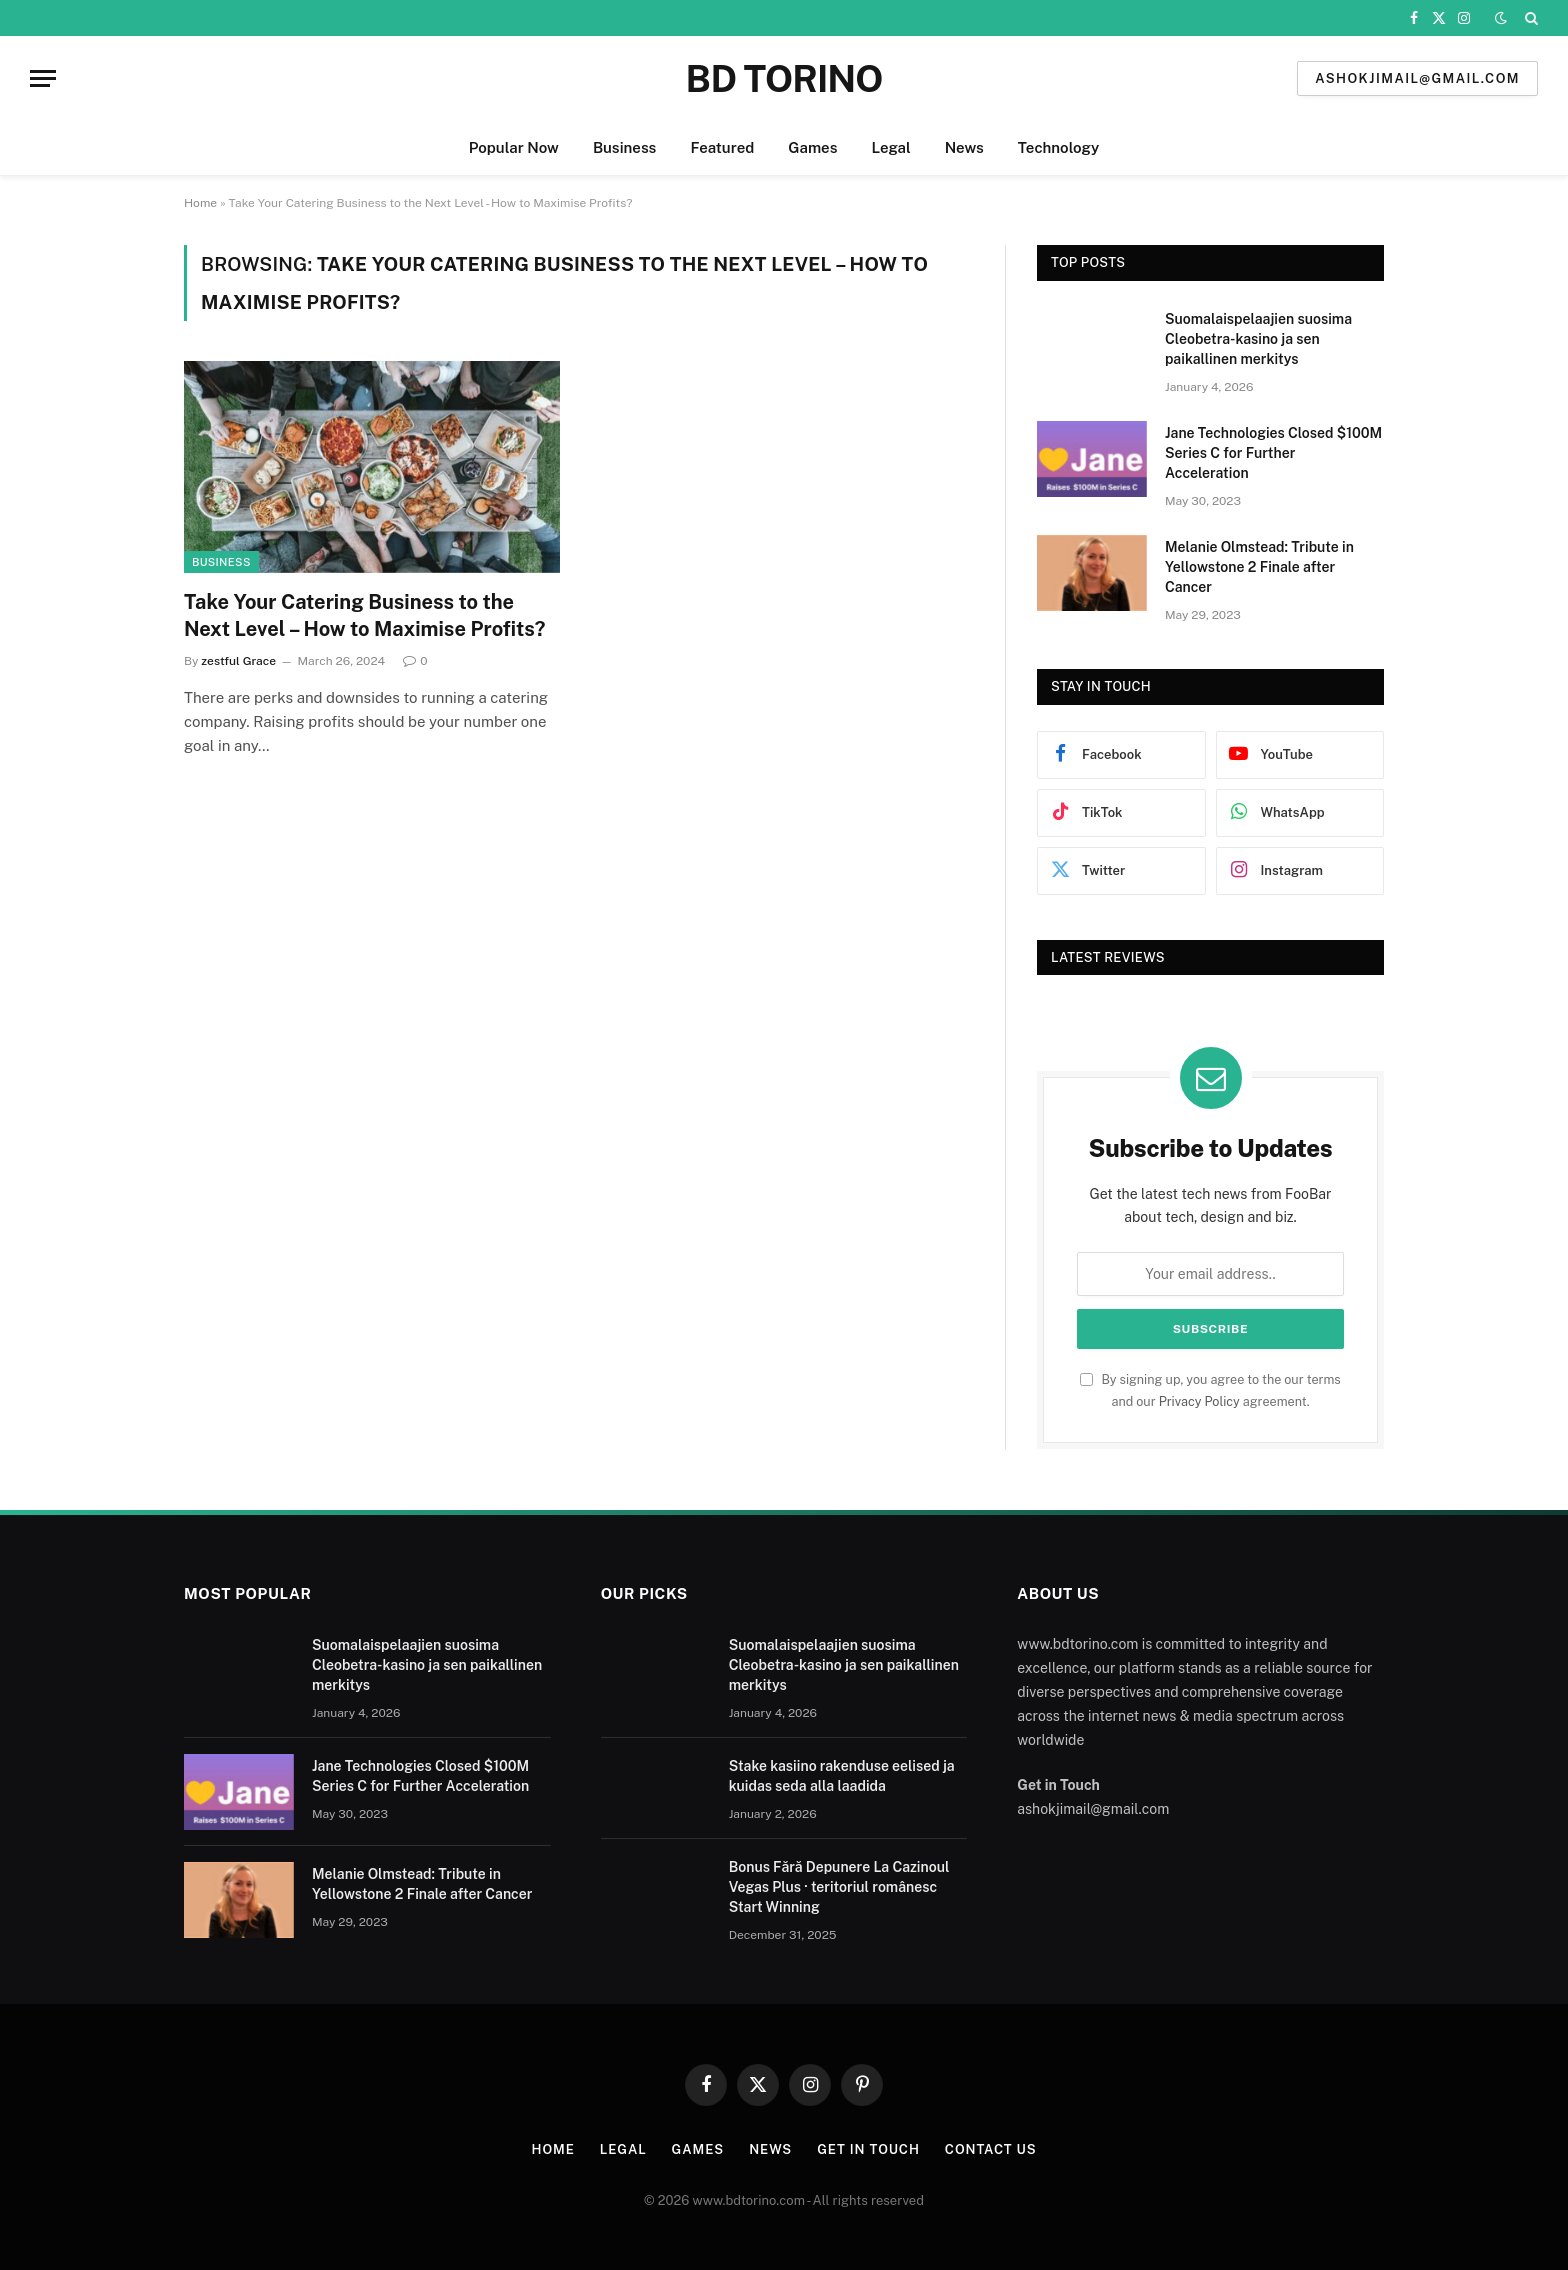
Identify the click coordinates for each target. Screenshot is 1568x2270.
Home (200, 203)
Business (625, 147)
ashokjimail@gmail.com (1417, 78)
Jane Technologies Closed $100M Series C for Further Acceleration (1273, 453)
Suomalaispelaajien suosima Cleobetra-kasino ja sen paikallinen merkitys (1258, 339)
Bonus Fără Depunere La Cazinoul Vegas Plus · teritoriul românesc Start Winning (839, 1887)
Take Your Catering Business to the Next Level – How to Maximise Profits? (364, 615)
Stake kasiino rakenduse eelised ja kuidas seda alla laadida (842, 1776)
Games (812, 147)
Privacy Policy (1199, 1401)
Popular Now (514, 147)
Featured (722, 147)
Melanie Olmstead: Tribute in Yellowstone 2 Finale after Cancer (1259, 567)
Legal (890, 147)
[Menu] (43, 78)
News (964, 147)
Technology (1058, 147)
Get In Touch (868, 2149)
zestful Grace (238, 661)
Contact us (991, 2149)
